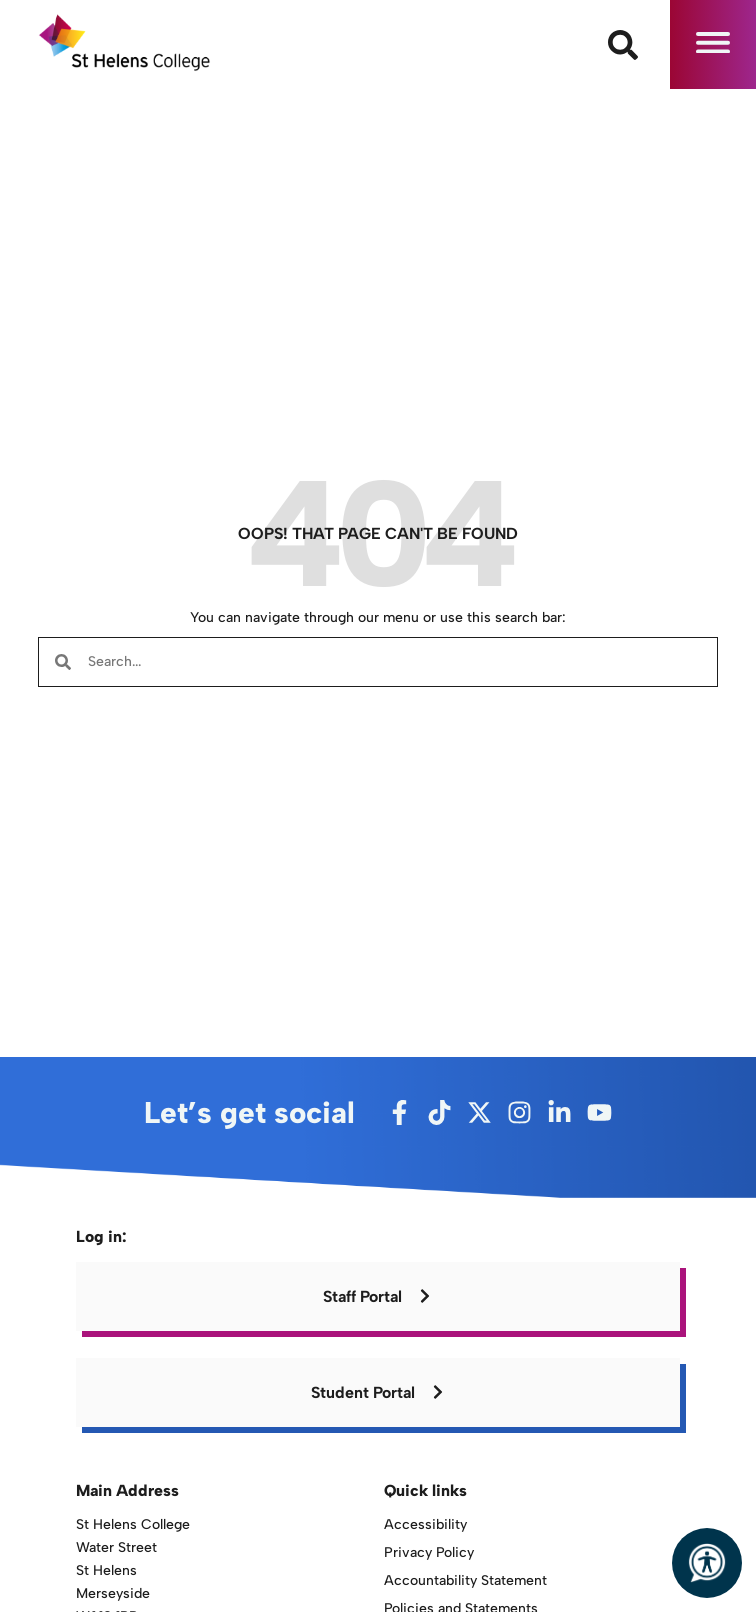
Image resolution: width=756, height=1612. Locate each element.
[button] (713, 44)
